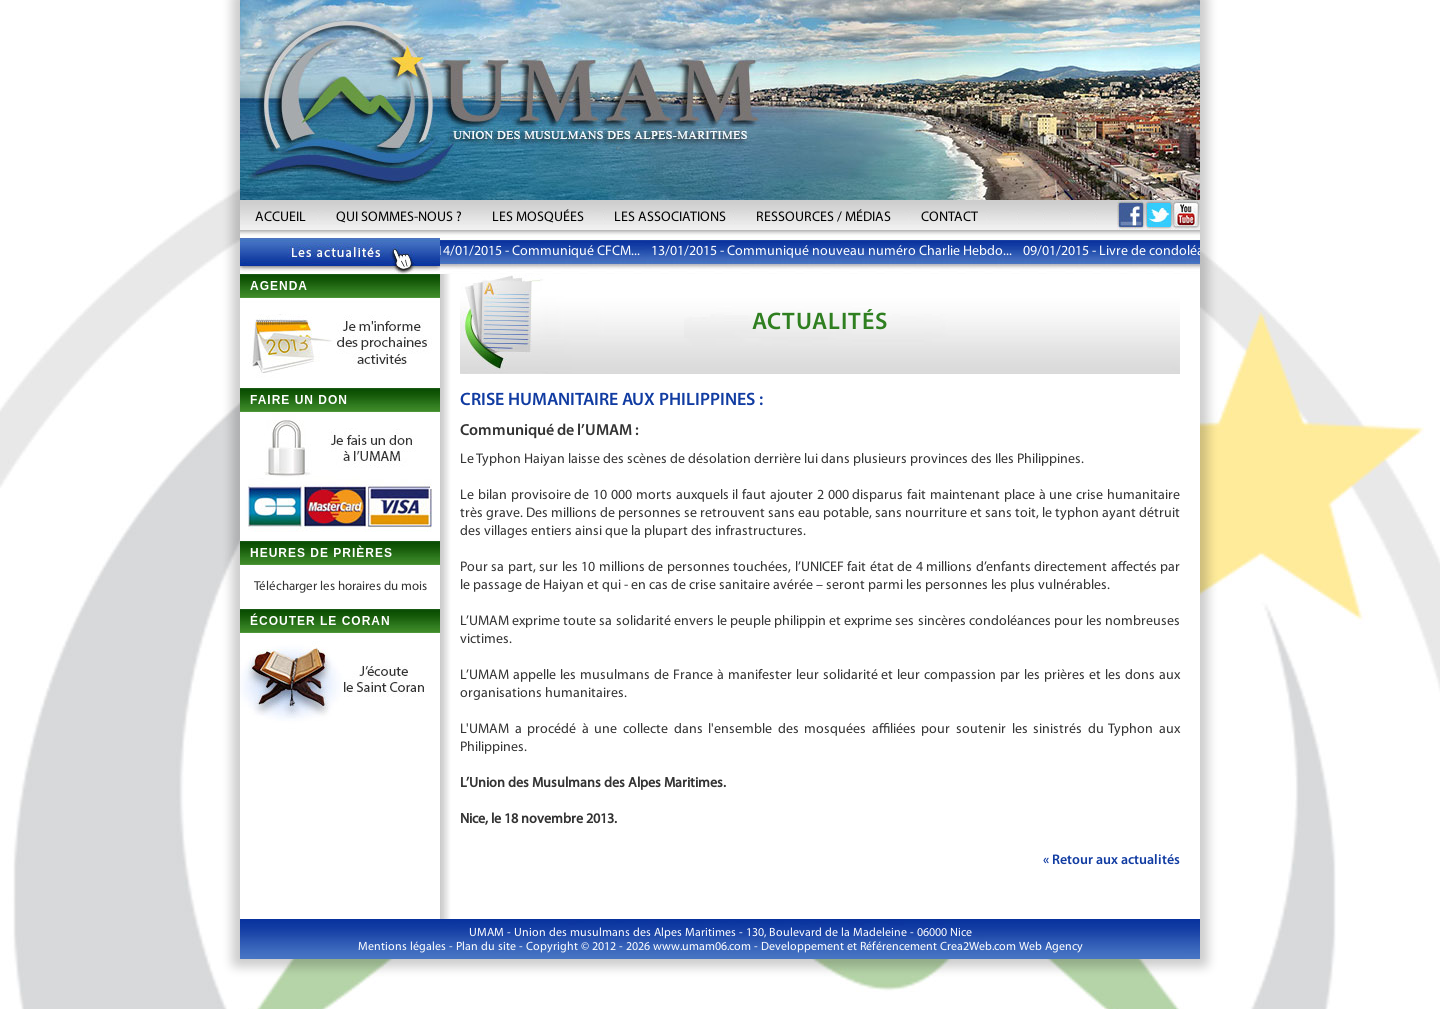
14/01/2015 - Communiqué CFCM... (540, 251)
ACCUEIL (280, 217)
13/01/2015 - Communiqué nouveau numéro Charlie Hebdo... (833, 251)
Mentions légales (402, 947)
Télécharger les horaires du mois (340, 586)
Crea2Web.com (978, 947)
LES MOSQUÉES (538, 217)
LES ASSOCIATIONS (670, 217)
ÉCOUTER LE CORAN (320, 621)
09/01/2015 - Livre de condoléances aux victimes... (1171, 251)
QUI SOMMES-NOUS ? (399, 217)
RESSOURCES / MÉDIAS (823, 217)
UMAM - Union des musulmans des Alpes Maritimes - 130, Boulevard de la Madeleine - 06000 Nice (720, 933)
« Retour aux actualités (1111, 860)
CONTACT (949, 217)
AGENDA (279, 286)
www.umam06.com (702, 947)
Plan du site (486, 947)
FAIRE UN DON (299, 400)
